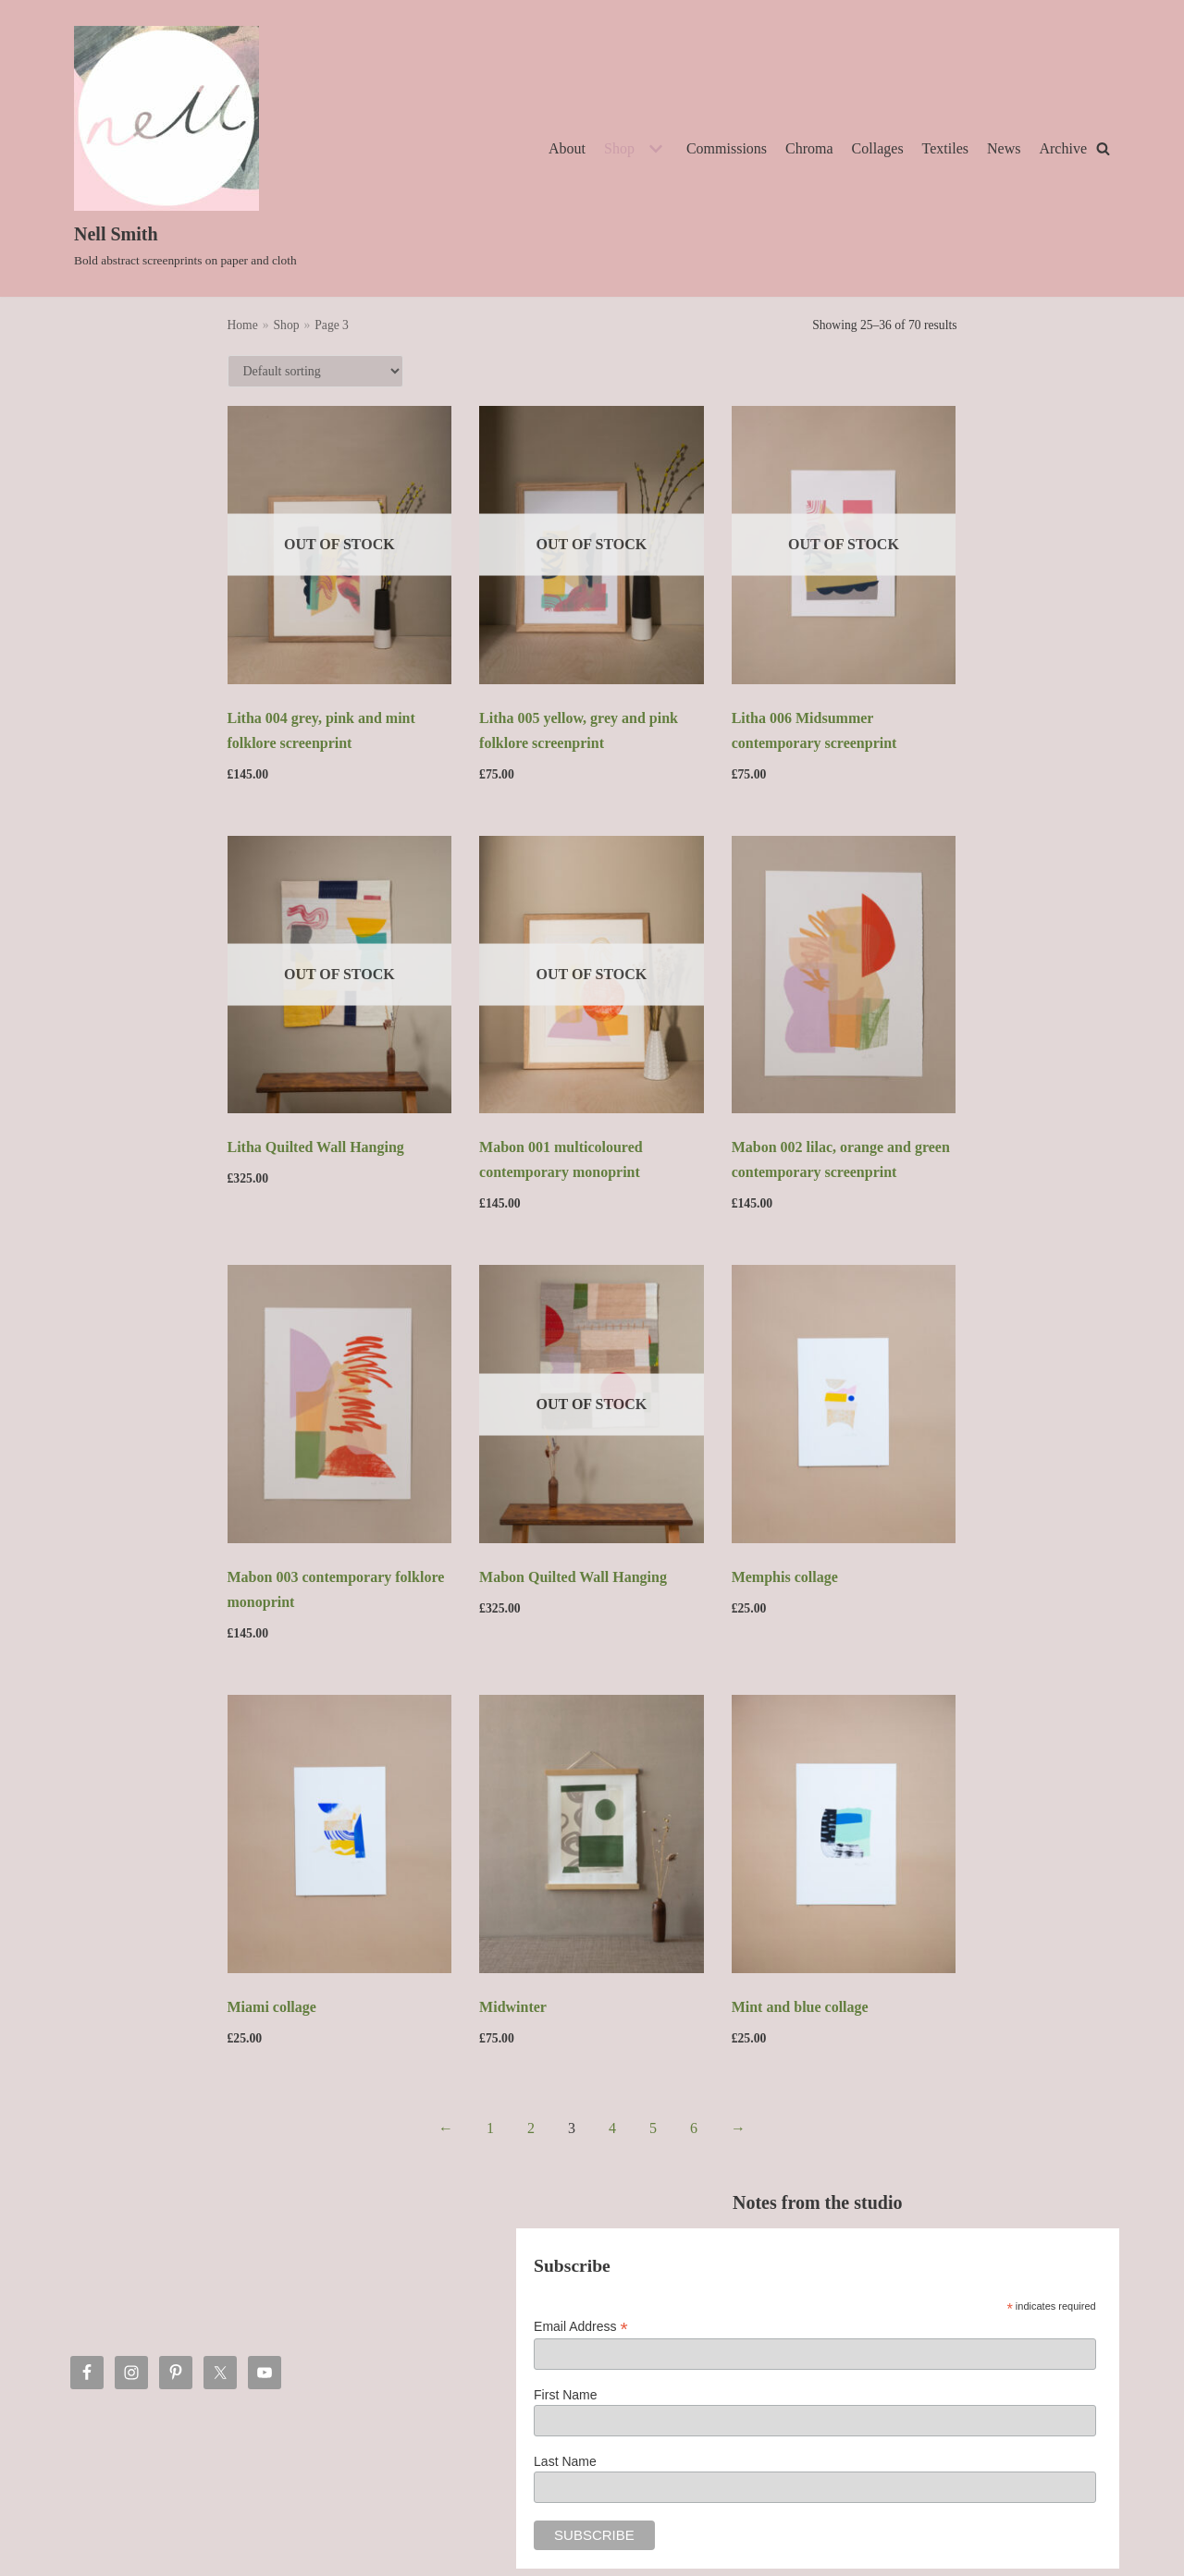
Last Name (565, 2461)
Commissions (726, 148)
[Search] (1103, 148)
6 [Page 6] (693, 2128)
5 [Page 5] (653, 2128)
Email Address (581, 2327)
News (1003, 148)
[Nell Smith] (185, 148)
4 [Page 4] (612, 2128)
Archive (1063, 148)
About (567, 148)
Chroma (809, 148)
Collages (878, 148)
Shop (287, 325)
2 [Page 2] (531, 2128)
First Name (565, 2394)
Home (243, 325)
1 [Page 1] (490, 2128)
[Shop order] (315, 371)
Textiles (945, 148)
